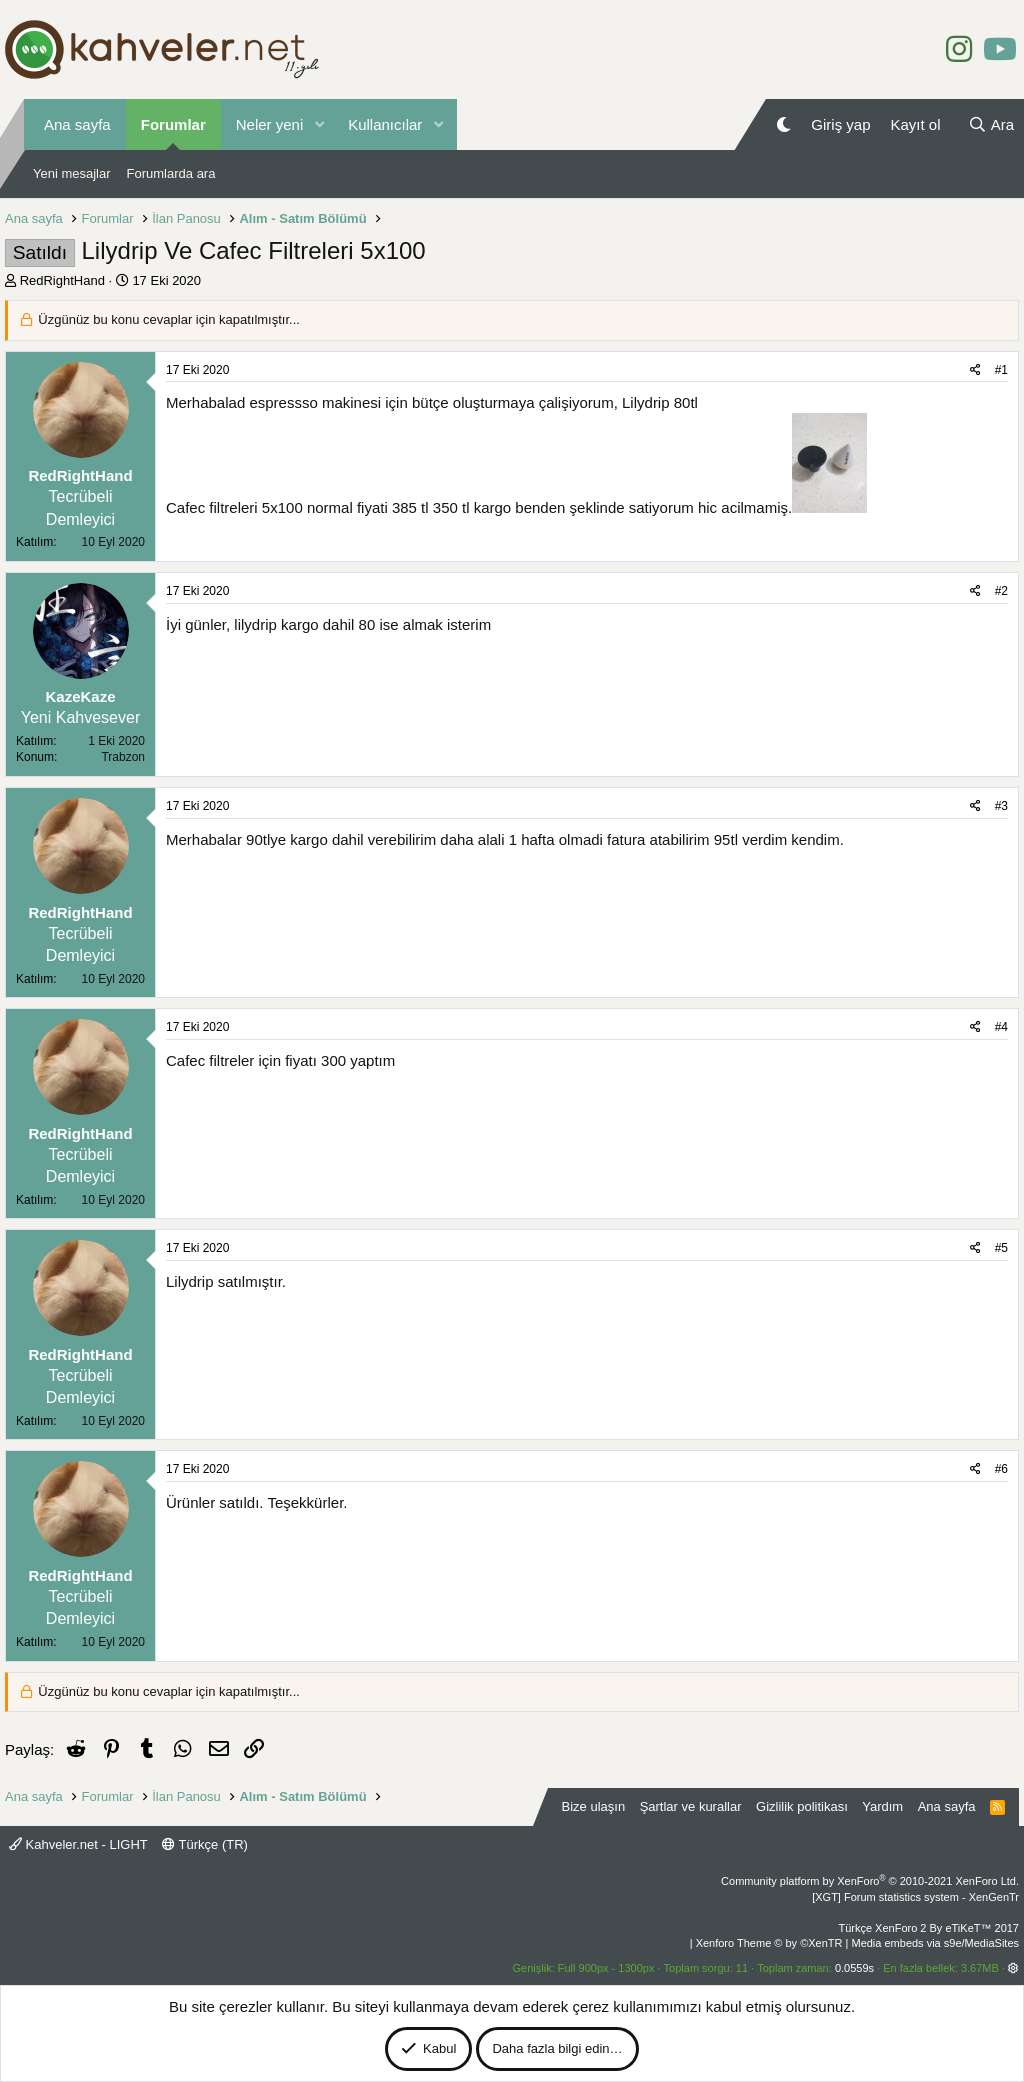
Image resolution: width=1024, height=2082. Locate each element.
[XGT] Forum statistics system (915, 1897)
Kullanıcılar (385, 124)
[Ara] (991, 124)
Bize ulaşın (594, 1806)
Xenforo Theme (769, 1943)
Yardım (882, 1806)
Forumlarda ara (171, 173)
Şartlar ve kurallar (691, 1806)
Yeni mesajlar (72, 173)
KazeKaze (80, 696)
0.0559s (854, 1968)
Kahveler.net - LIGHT (78, 1844)
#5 (1001, 1248)
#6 (1001, 1469)
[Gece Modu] (783, 124)
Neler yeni (270, 124)
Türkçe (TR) (205, 1844)
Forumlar (173, 124)
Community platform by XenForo (870, 1881)
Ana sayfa (77, 124)
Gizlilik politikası (802, 1806)
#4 (1001, 1027)
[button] (319, 124)
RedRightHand (62, 280)
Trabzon (123, 757)
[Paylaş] (975, 370)
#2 (1001, 591)
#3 (1001, 806)
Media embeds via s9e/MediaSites (935, 1943)
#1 (1001, 370)
